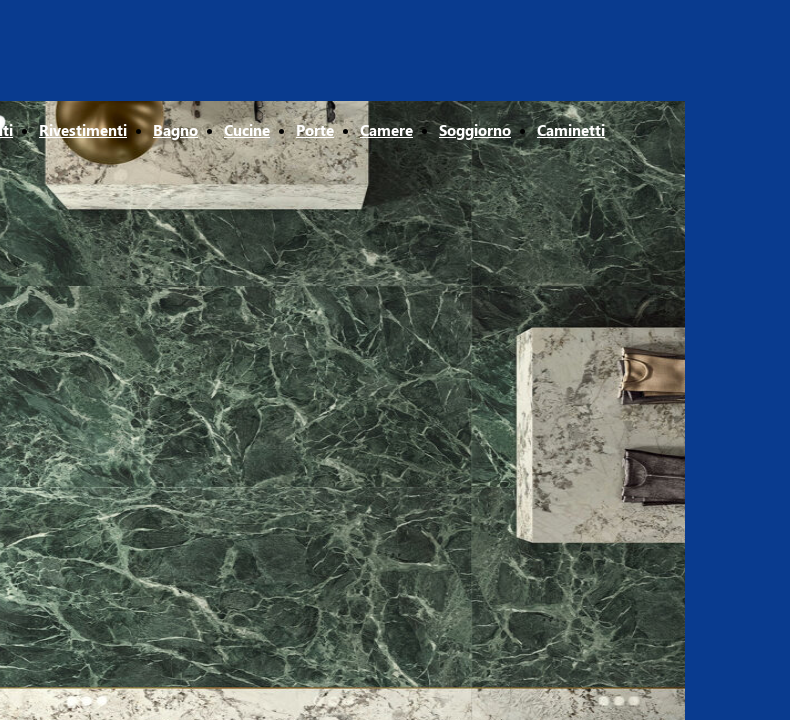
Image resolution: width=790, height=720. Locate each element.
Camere (386, 130)
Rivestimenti (83, 130)
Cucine (247, 130)
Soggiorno (475, 130)
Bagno (175, 130)
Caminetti (571, 130)
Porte (315, 130)
